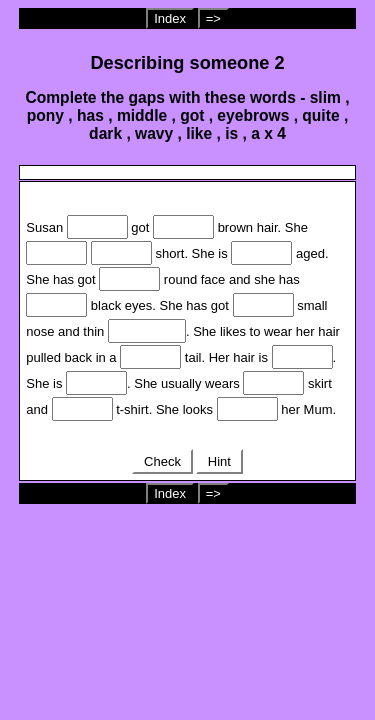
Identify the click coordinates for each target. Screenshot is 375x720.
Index (170, 18)
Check (162, 461)
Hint (219, 461)
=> (213, 18)
